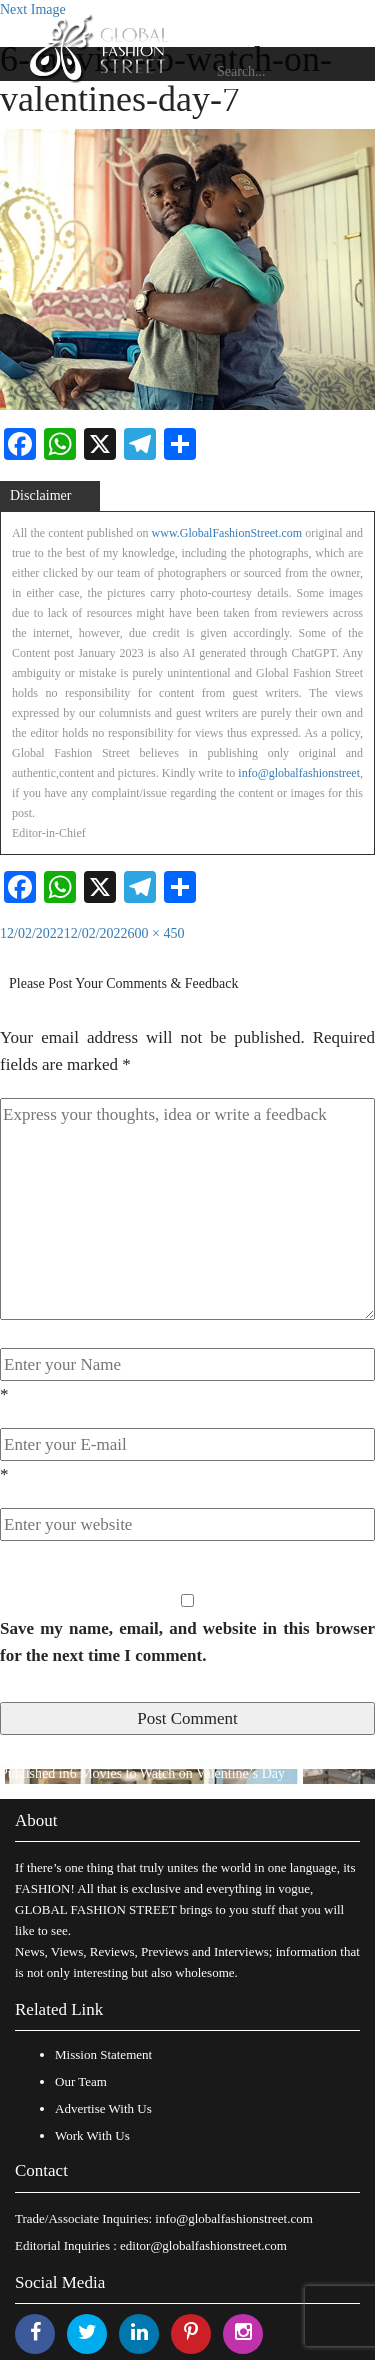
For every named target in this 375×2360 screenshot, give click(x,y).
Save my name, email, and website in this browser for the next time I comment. (187, 1642)
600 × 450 (156, 933)
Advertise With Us (103, 2108)
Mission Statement (103, 2054)
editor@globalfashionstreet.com (203, 2245)
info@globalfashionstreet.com (233, 2218)
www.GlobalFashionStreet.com (227, 533)
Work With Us (92, 2135)
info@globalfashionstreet (299, 773)
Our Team (81, 2081)
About (36, 1820)
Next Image (33, 9)
